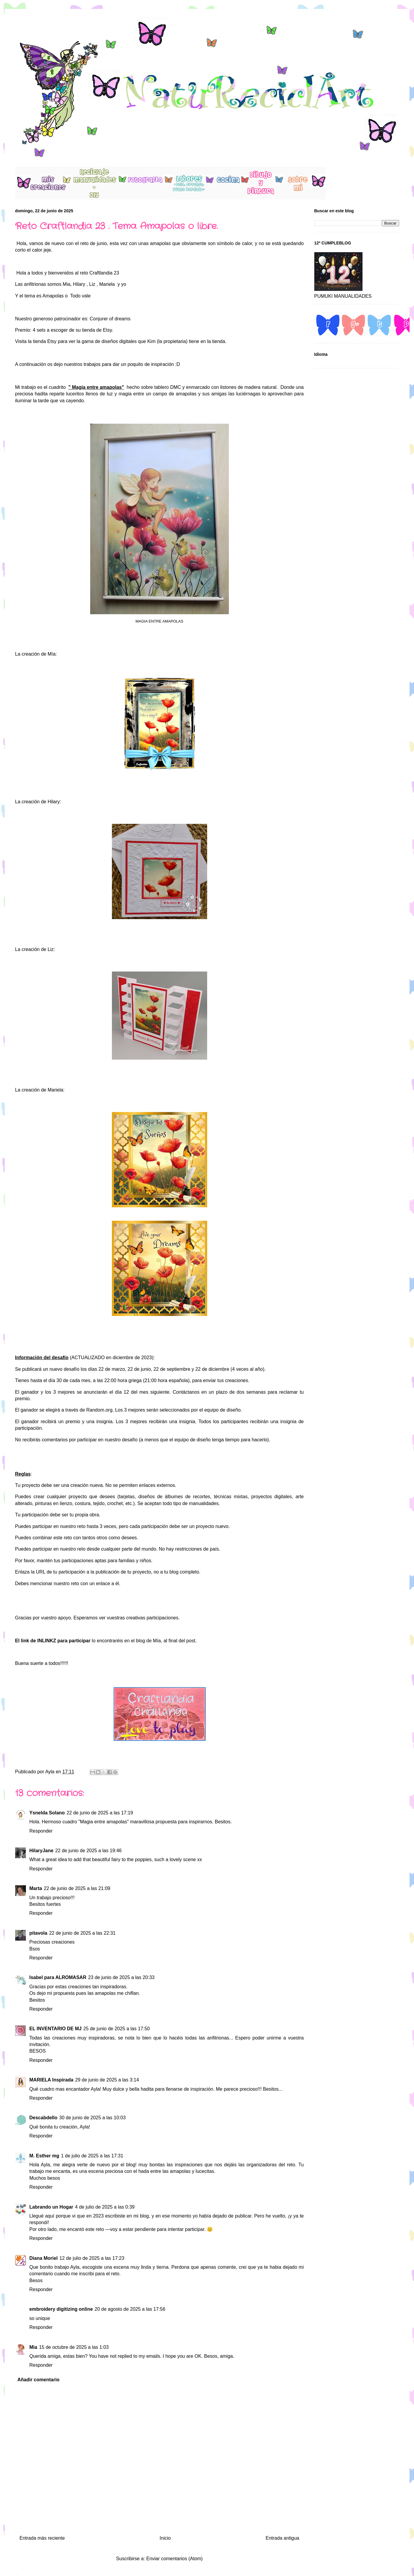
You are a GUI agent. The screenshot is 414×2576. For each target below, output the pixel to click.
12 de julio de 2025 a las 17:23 (92, 2258)
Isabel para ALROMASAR (57, 1977)
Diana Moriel (43, 2258)
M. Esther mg (44, 2155)
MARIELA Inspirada (51, 2079)
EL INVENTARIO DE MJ (55, 2028)
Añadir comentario (39, 2379)
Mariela (107, 284)
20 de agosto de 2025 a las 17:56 (130, 2309)
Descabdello (43, 2117)
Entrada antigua (282, 2538)
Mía (157, 1640)
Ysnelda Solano (47, 1812)
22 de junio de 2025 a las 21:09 (77, 1888)
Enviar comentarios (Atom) (174, 2558)
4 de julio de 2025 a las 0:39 (105, 2206)
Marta (35, 1888)
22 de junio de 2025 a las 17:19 (100, 1812)
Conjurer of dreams (110, 318)
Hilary (79, 284)
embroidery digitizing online (61, 2309)
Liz (92, 284)
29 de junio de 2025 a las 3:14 (107, 2079)
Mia (67, 284)
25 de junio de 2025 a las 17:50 (116, 2028)
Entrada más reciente (42, 2538)
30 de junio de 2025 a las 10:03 (92, 2117)
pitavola (38, 1933)
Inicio (165, 2538)
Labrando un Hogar (51, 2206)
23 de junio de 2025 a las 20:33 (121, 1977)
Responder (41, 1830)
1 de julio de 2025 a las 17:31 (92, 2155)
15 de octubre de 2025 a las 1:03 (74, 2347)
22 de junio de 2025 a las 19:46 (88, 1850)
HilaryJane (41, 1850)
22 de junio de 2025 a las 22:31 (82, 1933)
